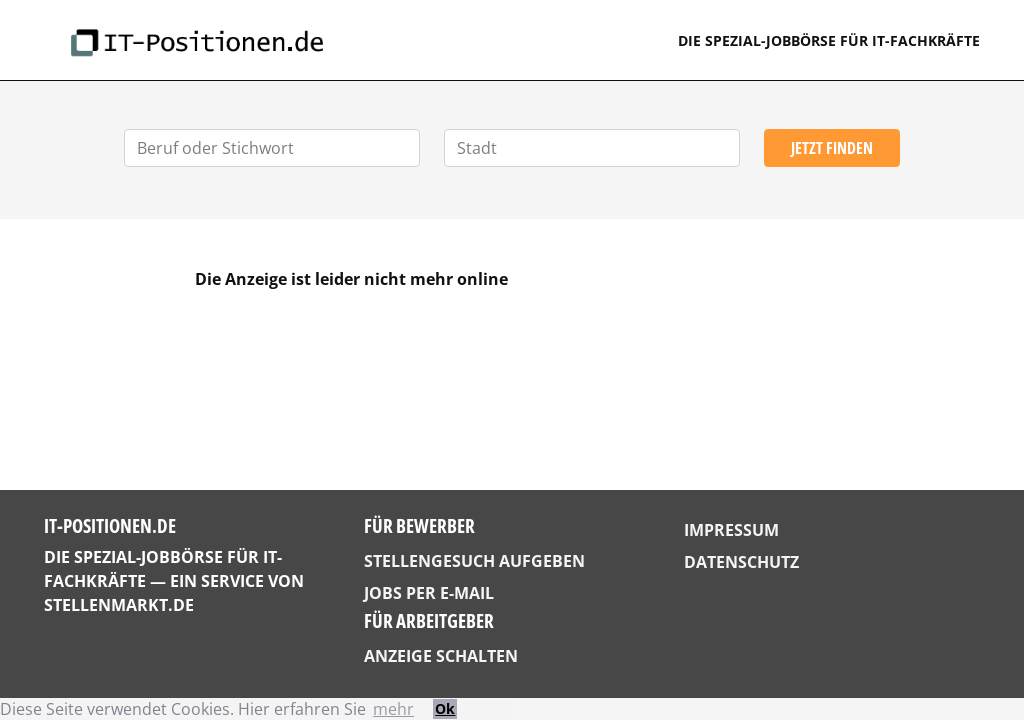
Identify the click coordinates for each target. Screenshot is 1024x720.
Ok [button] (445, 708)
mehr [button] (393, 709)
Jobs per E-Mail (429, 593)
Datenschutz (741, 562)
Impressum (731, 530)
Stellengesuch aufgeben (474, 561)
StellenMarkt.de (119, 605)
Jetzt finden (832, 148)
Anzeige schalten (441, 656)
